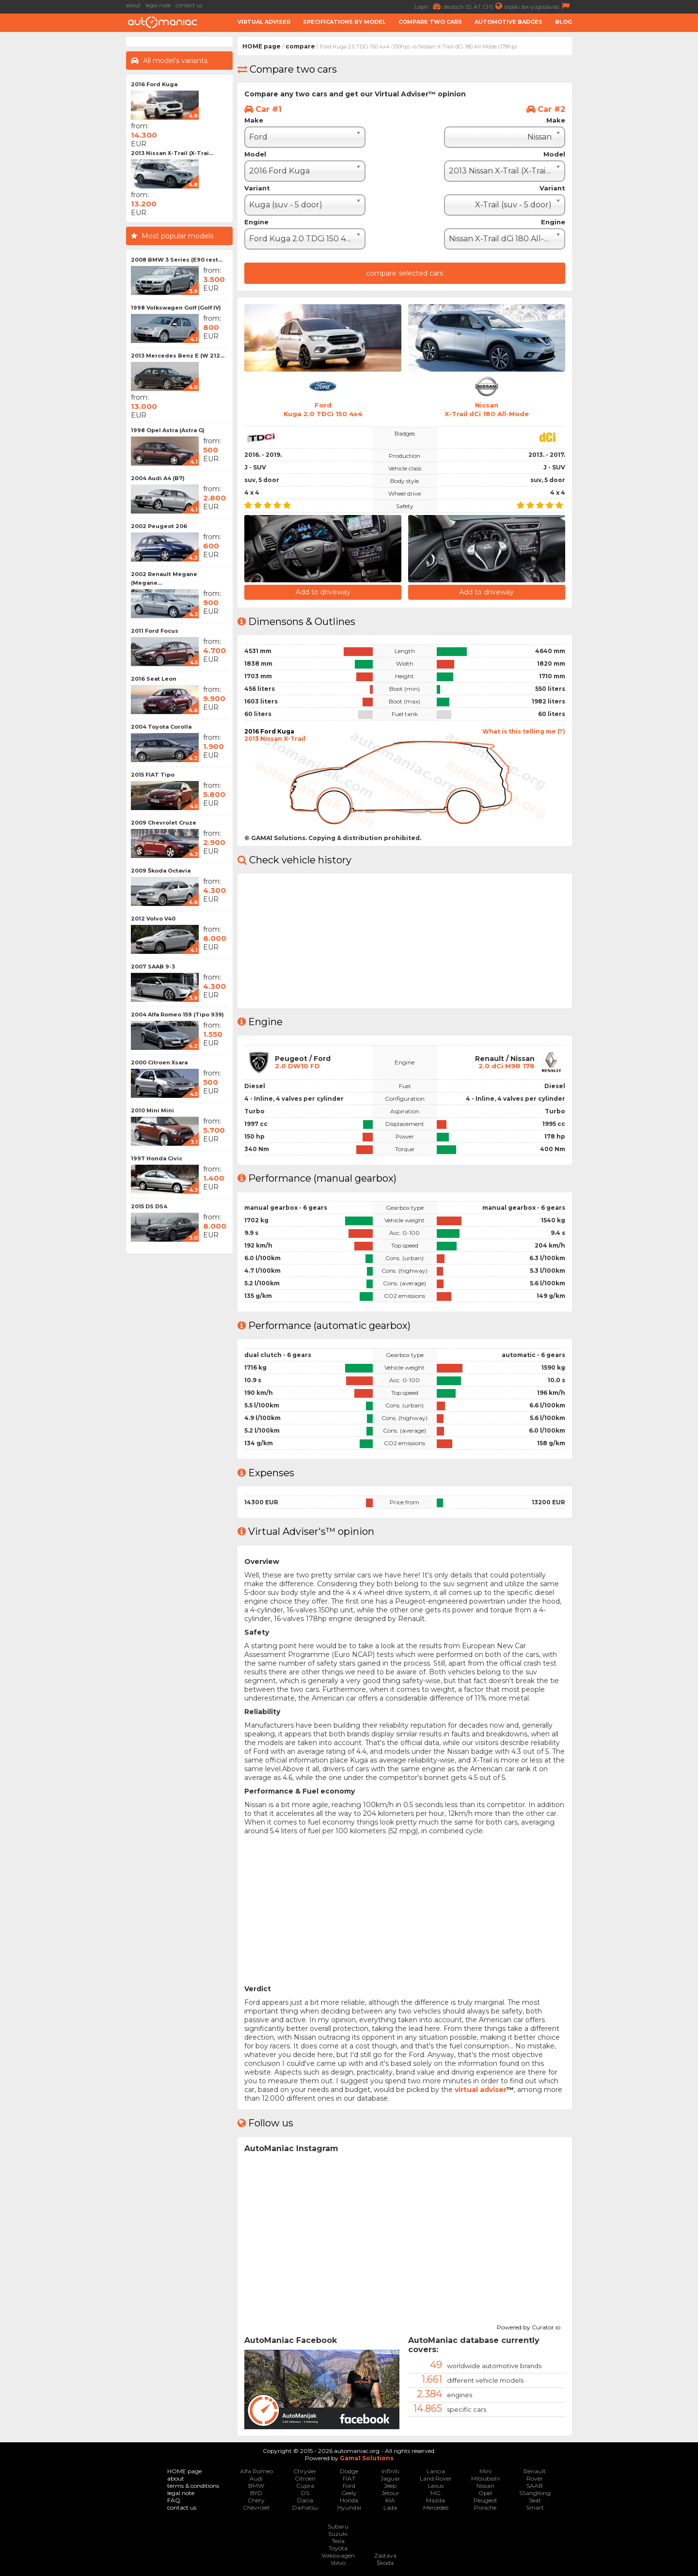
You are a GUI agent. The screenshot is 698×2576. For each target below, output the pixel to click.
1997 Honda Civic (156, 1158)
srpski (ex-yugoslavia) (538, 6)
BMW (256, 2484)
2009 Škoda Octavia (160, 870)
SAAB (534, 2484)
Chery (256, 2499)
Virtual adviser (264, 21)
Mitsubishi (485, 2477)
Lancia (436, 2470)
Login (428, 6)
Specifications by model (344, 21)
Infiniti (390, 2470)
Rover (534, 2477)
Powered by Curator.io (528, 2324)
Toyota (338, 2547)
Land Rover (436, 2477)
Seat (535, 2499)
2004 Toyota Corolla (161, 726)
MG (435, 2492)
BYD (256, 2492)
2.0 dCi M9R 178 (506, 1065)
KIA (390, 2499)
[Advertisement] (637, 182)
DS (305, 2492)
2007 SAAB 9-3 (153, 966)
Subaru (338, 2525)
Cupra (305, 2484)
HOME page (261, 46)
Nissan (485, 2484)
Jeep (390, 2484)
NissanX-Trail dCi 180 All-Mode (486, 409)
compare (300, 46)
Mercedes (435, 2506)
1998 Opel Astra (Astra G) (168, 430)
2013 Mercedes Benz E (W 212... (177, 355)
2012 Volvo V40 (153, 918)
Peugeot (485, 2499)
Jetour (390, 2492)
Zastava (385, 2554)
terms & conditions (193, 2484)
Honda (349, 2499)
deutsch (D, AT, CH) (474, 6)
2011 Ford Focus (154, 630)
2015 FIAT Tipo (152, 774)
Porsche (485, 2506)
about (133, 5)
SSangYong (535, 2492)
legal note (158, 5)
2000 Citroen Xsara (159, 1062)
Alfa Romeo (256, 2470)
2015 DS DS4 (149, 1206)
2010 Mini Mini (152, 1110)
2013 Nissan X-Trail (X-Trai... (172, 153)
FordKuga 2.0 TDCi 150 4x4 (323, 409)
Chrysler (305, 2470)
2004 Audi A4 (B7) (158, 478)
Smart (535, 2506)
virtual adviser (481, 2088)
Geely (349, 2492)
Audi (256, 2477)
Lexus (436, 2484)
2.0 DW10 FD (298, 1065)
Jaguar (390, 2477)
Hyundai (349, 2506)
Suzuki (338, 2532)
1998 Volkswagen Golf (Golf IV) (176, 307)
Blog (563, 21)
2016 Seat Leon (153, 678)
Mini (485, 2470)
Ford (349, 2484)
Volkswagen (338, 2554)
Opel (485, 2492)
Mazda (435, 2499)
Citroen (305, 2477)
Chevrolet (256, 2506)
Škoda (385, 2561)
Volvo (338, 2561)
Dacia (305, 2499)
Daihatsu (305, 2506)
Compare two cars (430, 21)
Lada (390, 2506)
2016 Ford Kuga (154, 84)
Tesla (338, 2540)
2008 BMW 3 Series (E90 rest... (176, 259)
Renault (535, 2470)
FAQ (173, 2499)
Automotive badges (508, 21)
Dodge (349, 2470)
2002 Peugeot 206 (159, 526)
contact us (188, 5)
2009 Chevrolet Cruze (163, 822)
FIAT (349, 2477)
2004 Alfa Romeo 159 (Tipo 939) (177, 1014)
